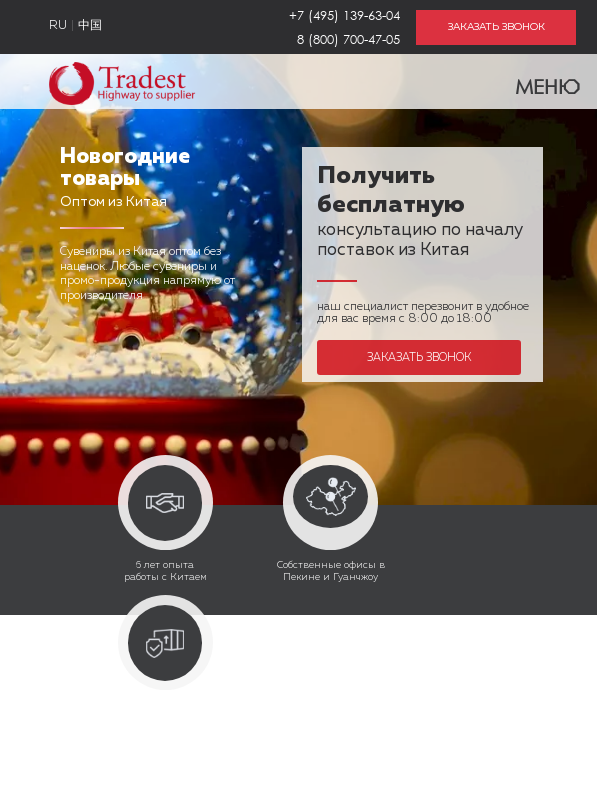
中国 (90, 26)
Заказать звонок (419, 357)
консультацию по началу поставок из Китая (420, 214)
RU (58, 26)
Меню (535, 82)
